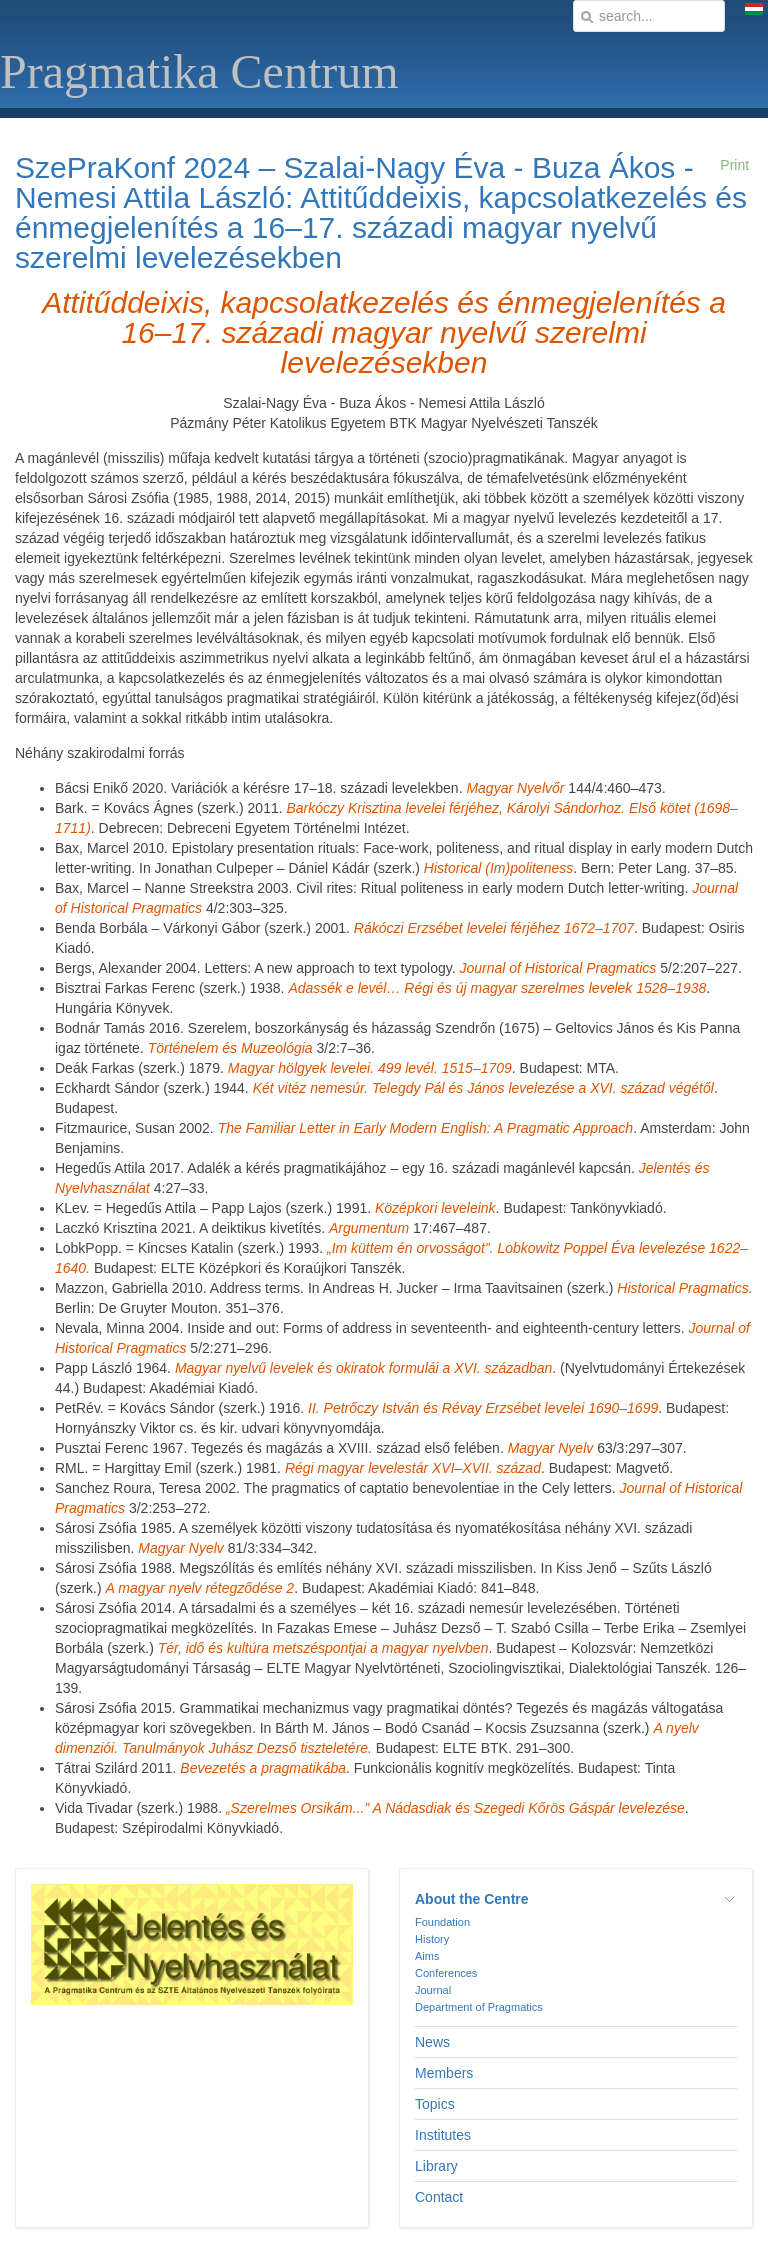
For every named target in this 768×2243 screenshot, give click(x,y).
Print (734, 165)
